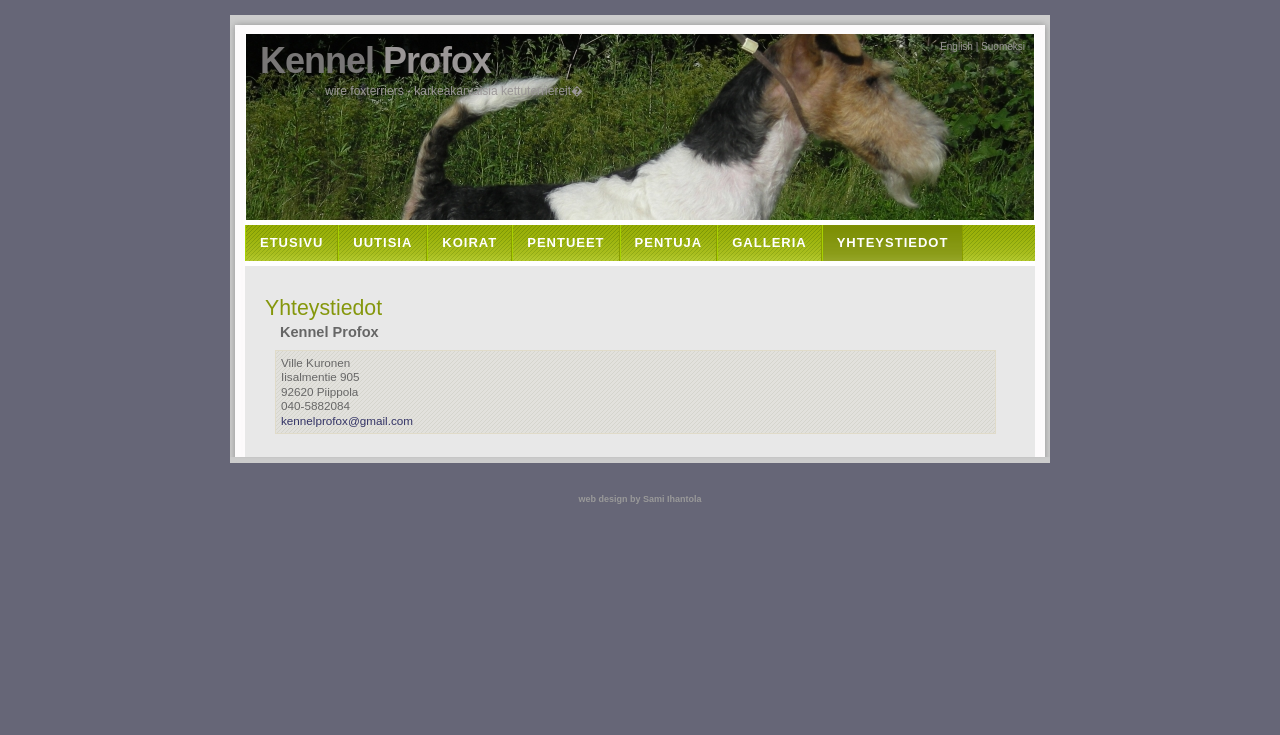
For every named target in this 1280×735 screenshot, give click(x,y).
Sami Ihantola (672, 499)
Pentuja (669, 242)
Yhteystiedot (893, 242)
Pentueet (565, 242)
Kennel (375, 60)
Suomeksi (1003, 46)
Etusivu (291, 242)
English (956, 46)
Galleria (769, 242)
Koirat (469, 242)
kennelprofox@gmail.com (347, 420)
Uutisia (382, 242)
